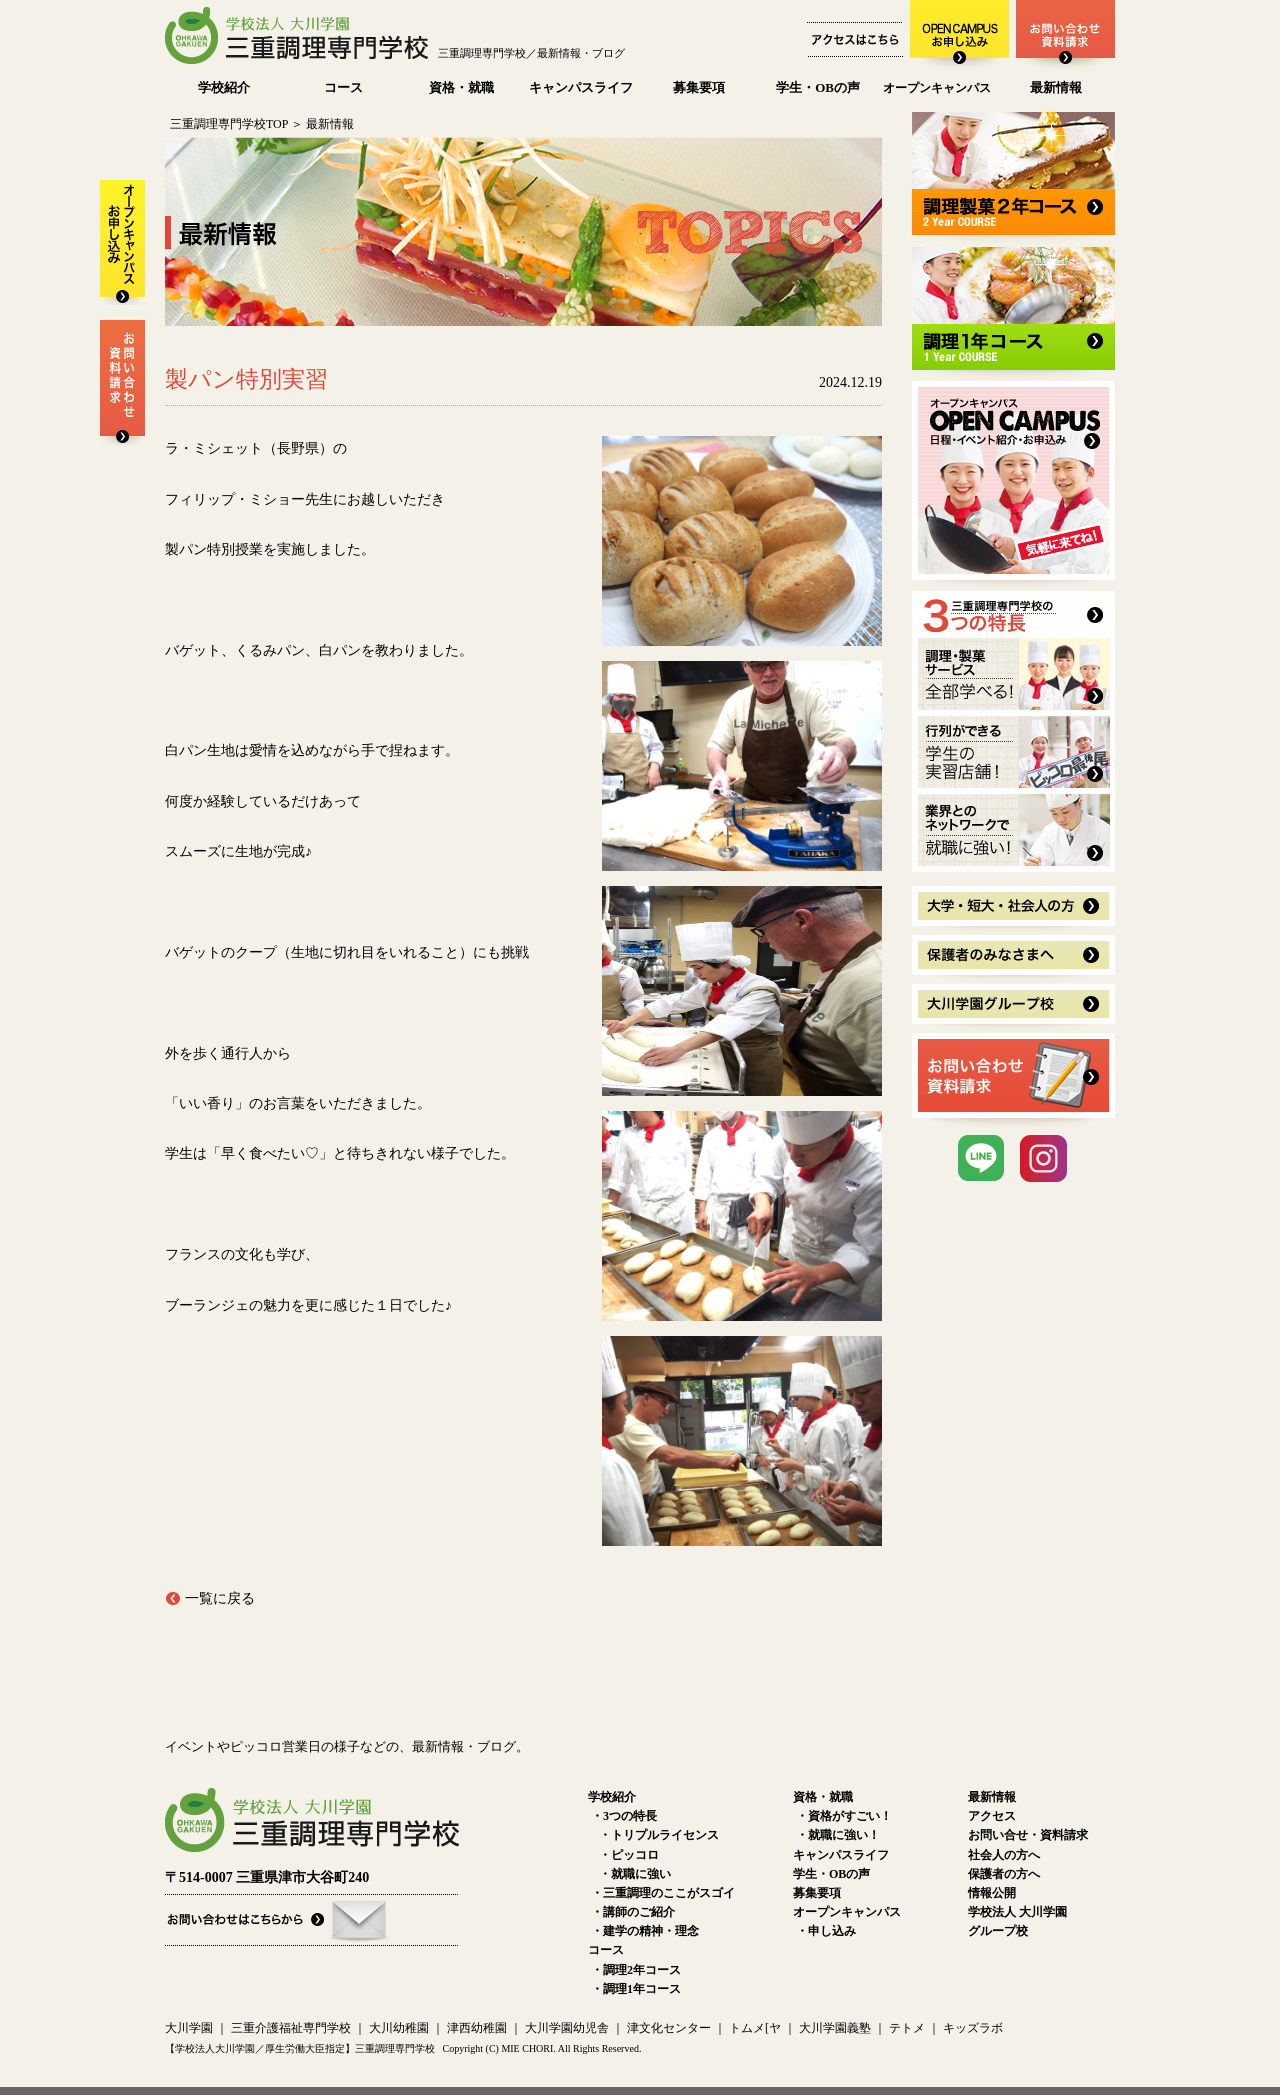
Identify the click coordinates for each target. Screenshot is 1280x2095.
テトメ (907, 2028)
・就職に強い (635, 1874)
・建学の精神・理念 (645, 1931)
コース (343, 87)
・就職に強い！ (838, 1835)
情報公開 (992, 1893)
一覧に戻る (220, 1598)
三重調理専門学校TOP (229, 124)
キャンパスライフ (581, 87)
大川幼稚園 (399, 2028)
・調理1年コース (636, 1989)
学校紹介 (224, 87)
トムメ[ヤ (755, 2028)
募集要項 (699, 87)
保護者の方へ (1004, 1874)
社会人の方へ (1004, 1855)
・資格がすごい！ (844, 1816)
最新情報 (1056, 87)
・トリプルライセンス (659, 1835)
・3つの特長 (624, 1816)
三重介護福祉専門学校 (292, 2028)
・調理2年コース (636, 1970)
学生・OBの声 (818, 87)
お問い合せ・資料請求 (1028, 1835)
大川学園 (189, 2028)
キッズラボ (973, 2028)
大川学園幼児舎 (567, 2028)
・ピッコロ (629, 1855)
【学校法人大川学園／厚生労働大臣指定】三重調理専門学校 (300, 2048)
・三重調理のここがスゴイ (663, 1893)
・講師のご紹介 (633, 1912)
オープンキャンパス (937, 88)
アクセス (992, 1816)
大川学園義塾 (835, 2028)
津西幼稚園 (477, 2028)
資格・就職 (461, 87)
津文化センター (669, 2028)
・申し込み (826, 1931)
